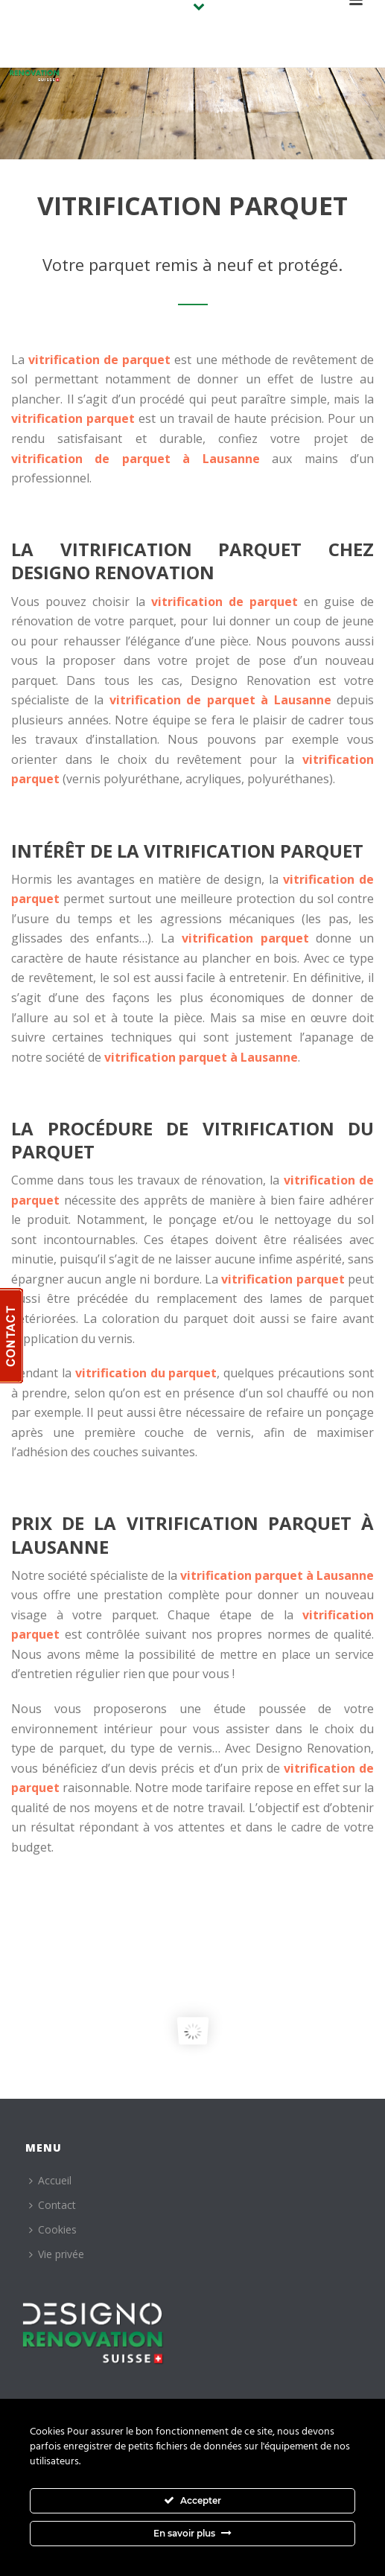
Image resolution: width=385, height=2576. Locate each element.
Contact (52, 2205)
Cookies (53, 2229)
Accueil (50, 2180)
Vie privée (56, 2254)
